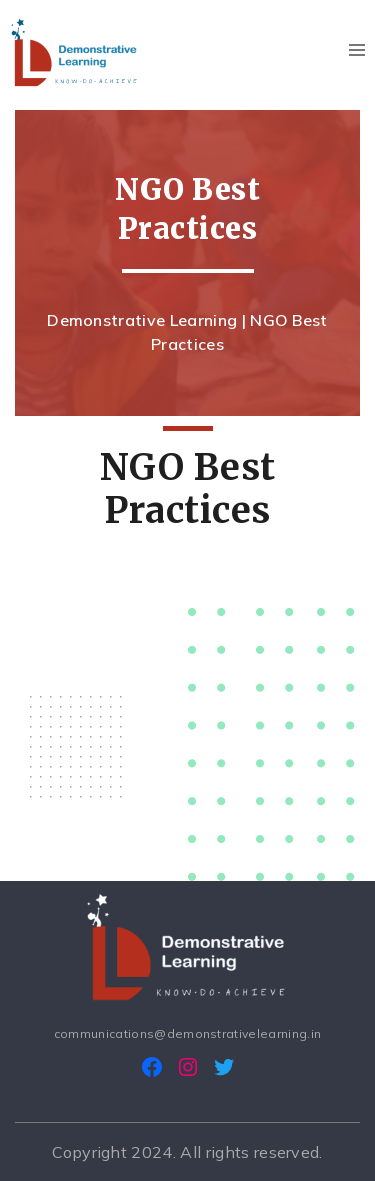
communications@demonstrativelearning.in (187, 1033)
